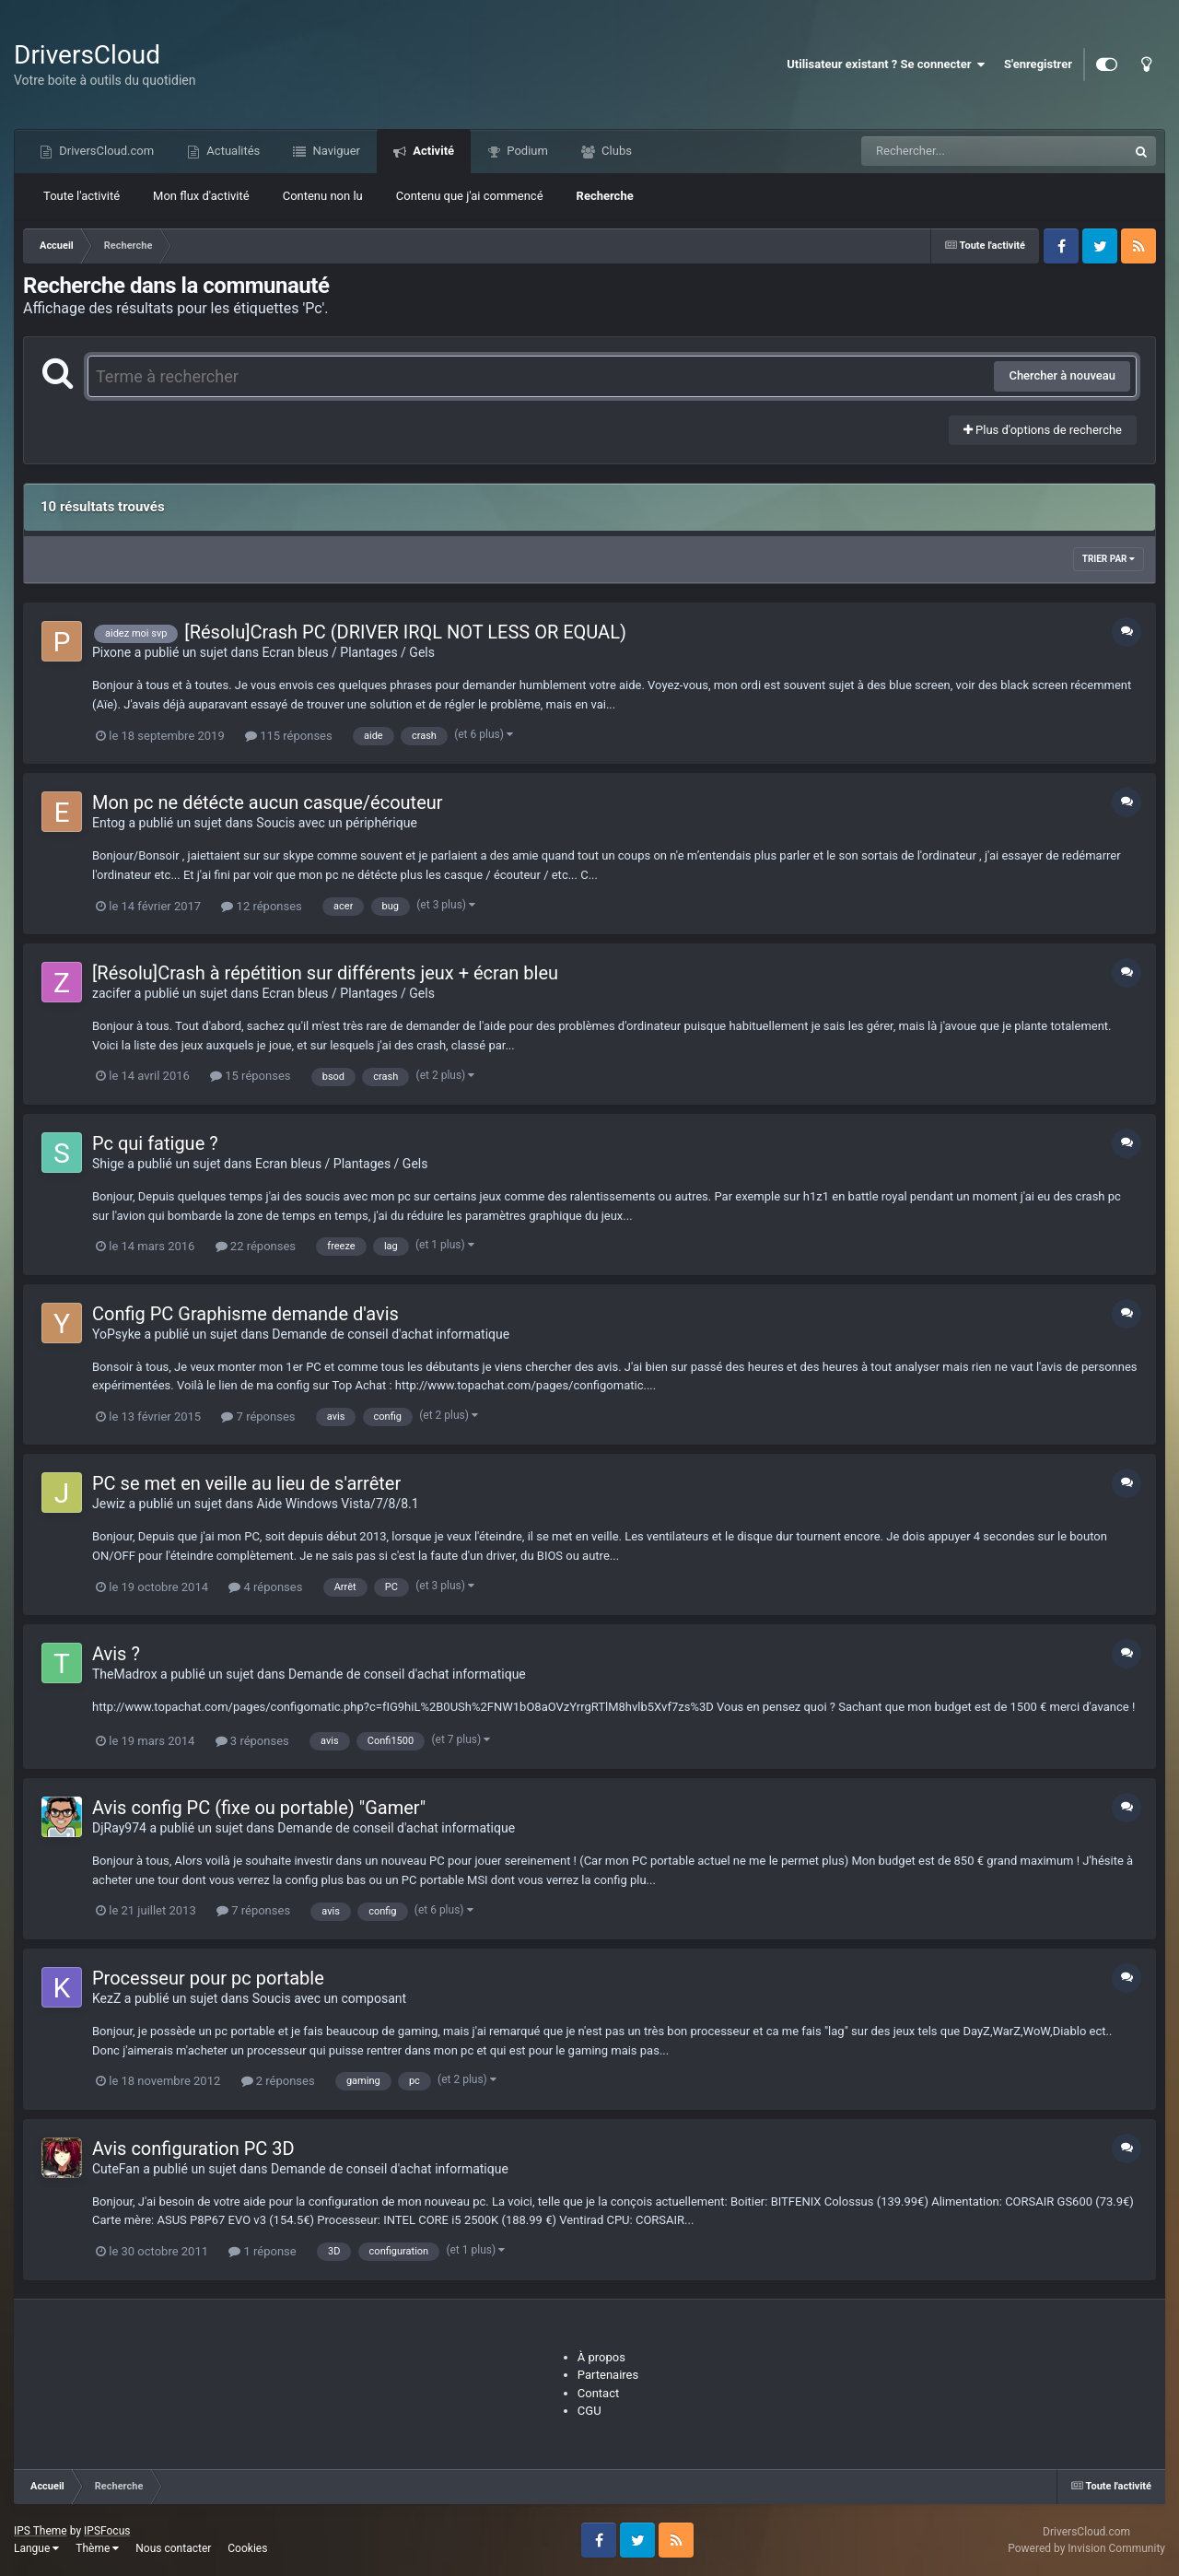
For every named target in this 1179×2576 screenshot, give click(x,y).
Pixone (111, 652)
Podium (526, 151)
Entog (108, 822)
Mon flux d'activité (201, 196)
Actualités (232, 151)
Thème (97, 2548)
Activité (432, 151)
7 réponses (258, 1416)
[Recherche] (957, 151)
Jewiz (108, 1503)
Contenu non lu (323, 196)
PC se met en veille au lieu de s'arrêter (246, 1483)
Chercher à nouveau (1062, 375)
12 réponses (261, 906)
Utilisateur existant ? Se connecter (886, 64)
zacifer (111, 993)
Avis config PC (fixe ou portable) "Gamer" (259, 1808)
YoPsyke (116, 1334)
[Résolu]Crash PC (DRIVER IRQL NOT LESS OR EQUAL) (405, 632)
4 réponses (265, 1587)
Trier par (1108, 559)
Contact (598, 2393)
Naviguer (334, 151)
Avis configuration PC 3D (193, 2148)
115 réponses (289, 736)
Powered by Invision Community (1086, 2548)
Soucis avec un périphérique (336, 822)
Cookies (247, 2548)
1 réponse (262, 2251)
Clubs (615, 151)
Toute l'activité (81, 196)
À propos (601, 2357)
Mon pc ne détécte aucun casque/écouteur (267, 802)
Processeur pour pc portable (208, 1978)
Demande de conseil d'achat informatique (390, 1334)
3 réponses (252, 1741)
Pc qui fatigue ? (155, 1143)
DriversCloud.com (105, 151)
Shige (108, 1163)
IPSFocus (107, 2530)
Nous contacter (173, 2548)
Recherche (605, 196)
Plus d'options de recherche (1042, 430)
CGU (589, 2411)
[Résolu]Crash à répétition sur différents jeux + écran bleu (325, 973)
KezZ (106, 1998)
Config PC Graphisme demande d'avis (245, 1314)
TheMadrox (125, 1674)
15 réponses (250, 1076)
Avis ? (116, 1654)
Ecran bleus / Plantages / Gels (349, 652)
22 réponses (256, 1246)
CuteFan (116, 2168)
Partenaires (608, 2375)
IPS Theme (40, 2530)
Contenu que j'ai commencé (469, 196)
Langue (36, 2548)
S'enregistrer (1038, 64)
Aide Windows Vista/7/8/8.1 (337, 1503)
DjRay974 (119, 1828)
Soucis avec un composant (329, 1998)
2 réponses (278, 2081)
